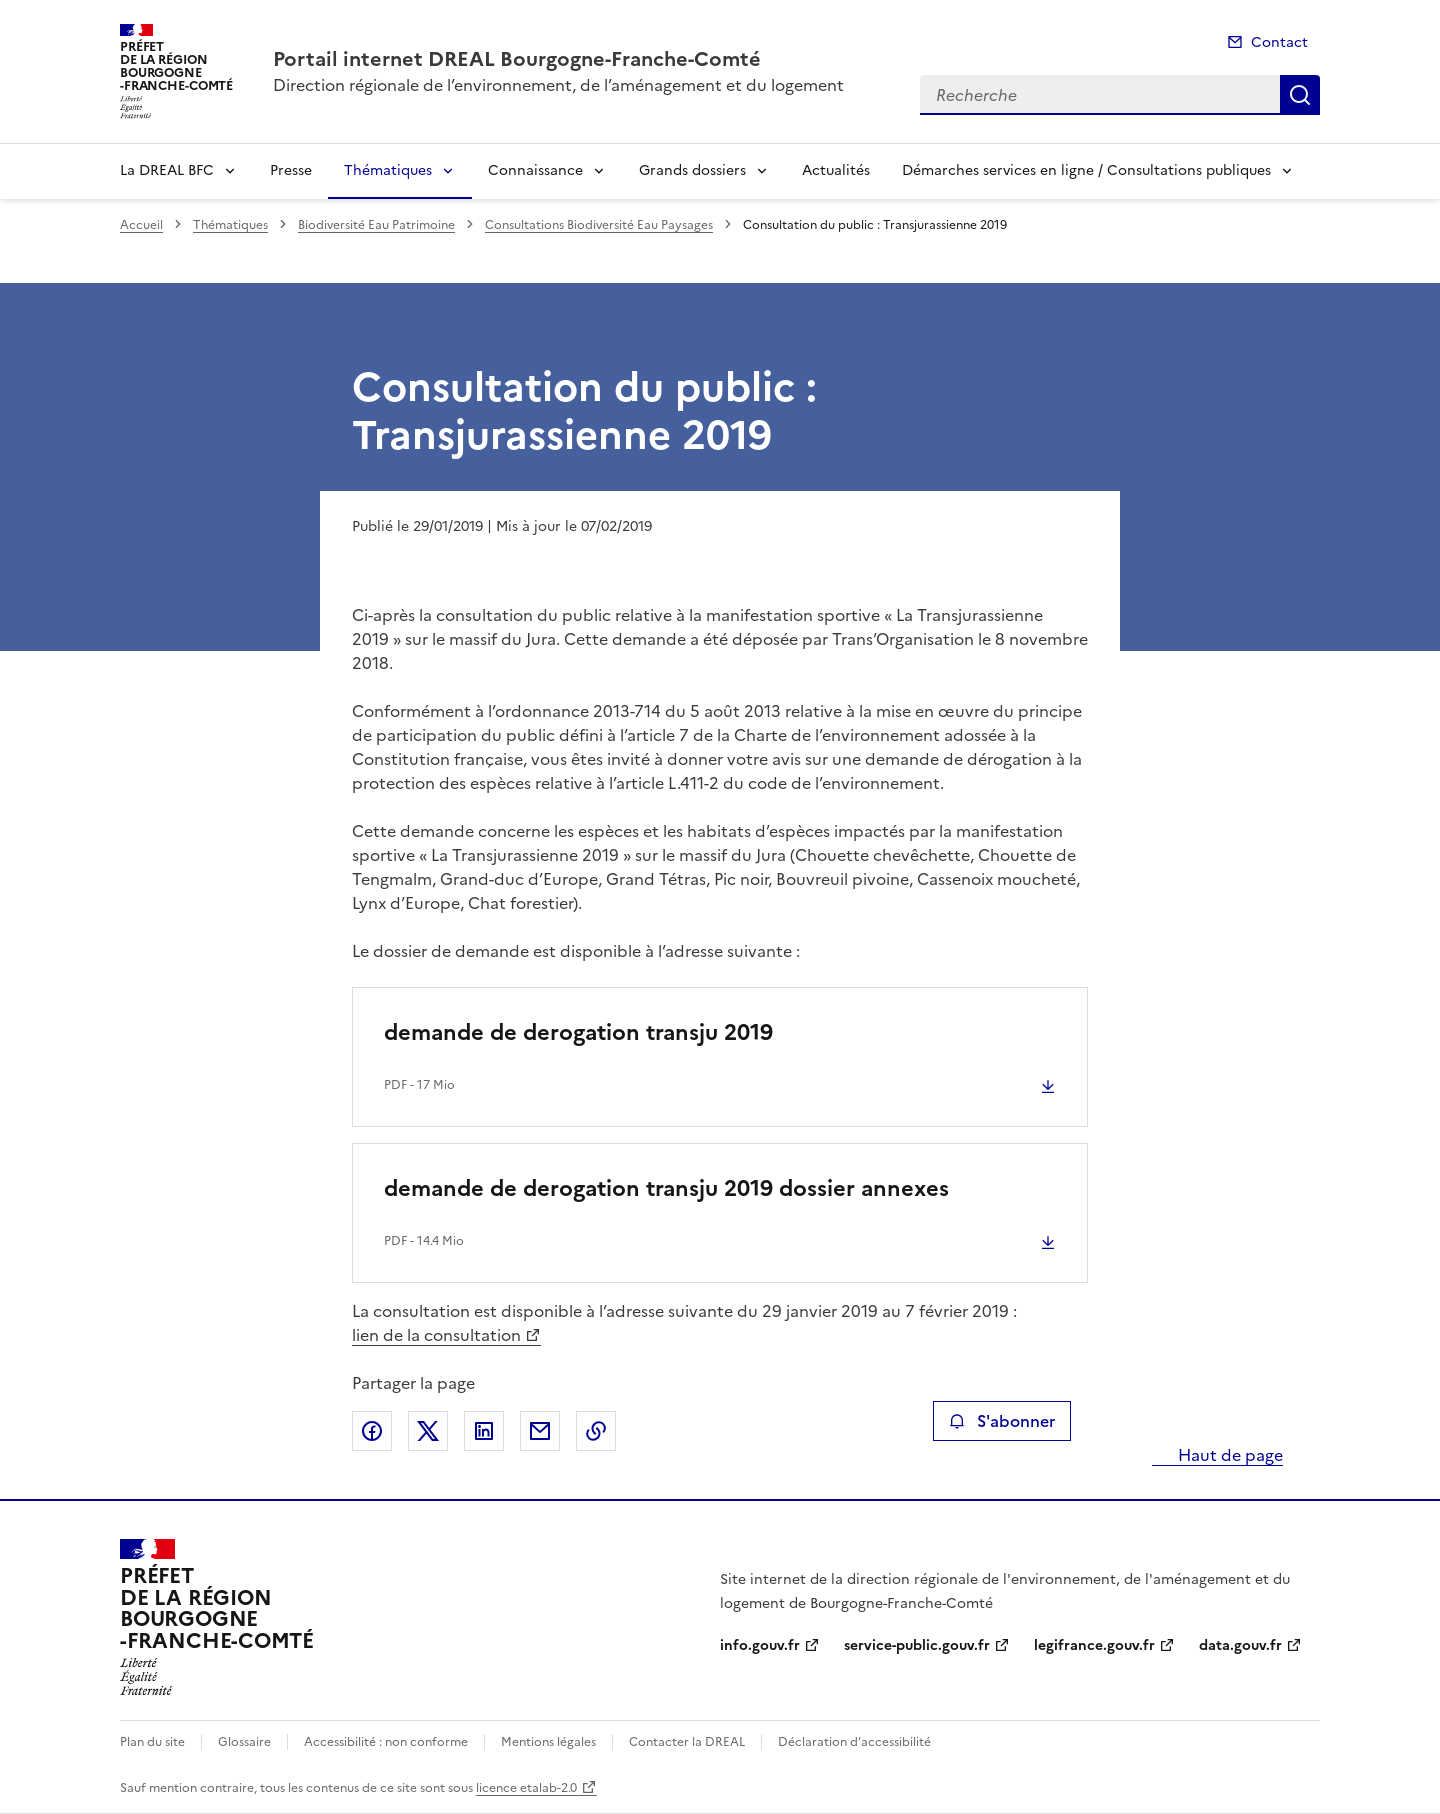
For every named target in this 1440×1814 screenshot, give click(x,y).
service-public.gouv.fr (917, 1645)
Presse (291, 170)
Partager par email (540, 1431)
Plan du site (152, 1742)
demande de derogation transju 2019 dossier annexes (666, 1188)
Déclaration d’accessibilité (854, 1742)
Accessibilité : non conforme (386, 1742)
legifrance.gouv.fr (1094, 1645)
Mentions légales (548, 1742)
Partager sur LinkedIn (484, 1431)
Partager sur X (428, 1431)
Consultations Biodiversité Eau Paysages (599, 225)
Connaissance (535, 170)
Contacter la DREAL (687, 1742)
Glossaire (244, 1742)
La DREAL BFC (167, 170)
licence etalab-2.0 (526, 1788)
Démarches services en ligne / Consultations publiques (1086, 170)
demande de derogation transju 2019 (578, 1032)
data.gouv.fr (1240, 1645)
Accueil (141, 225)
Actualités (836, 170)
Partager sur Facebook (372, 1431)
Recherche (1300, 95)
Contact (1279, 42)
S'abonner (1001, 1421)
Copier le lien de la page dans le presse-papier (596, 1431)
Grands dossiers (692, 170)
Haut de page (1228, 1455)
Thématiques (388, 170)
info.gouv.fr (760, 1645)
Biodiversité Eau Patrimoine (376, 225)
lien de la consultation (436, 1335)
